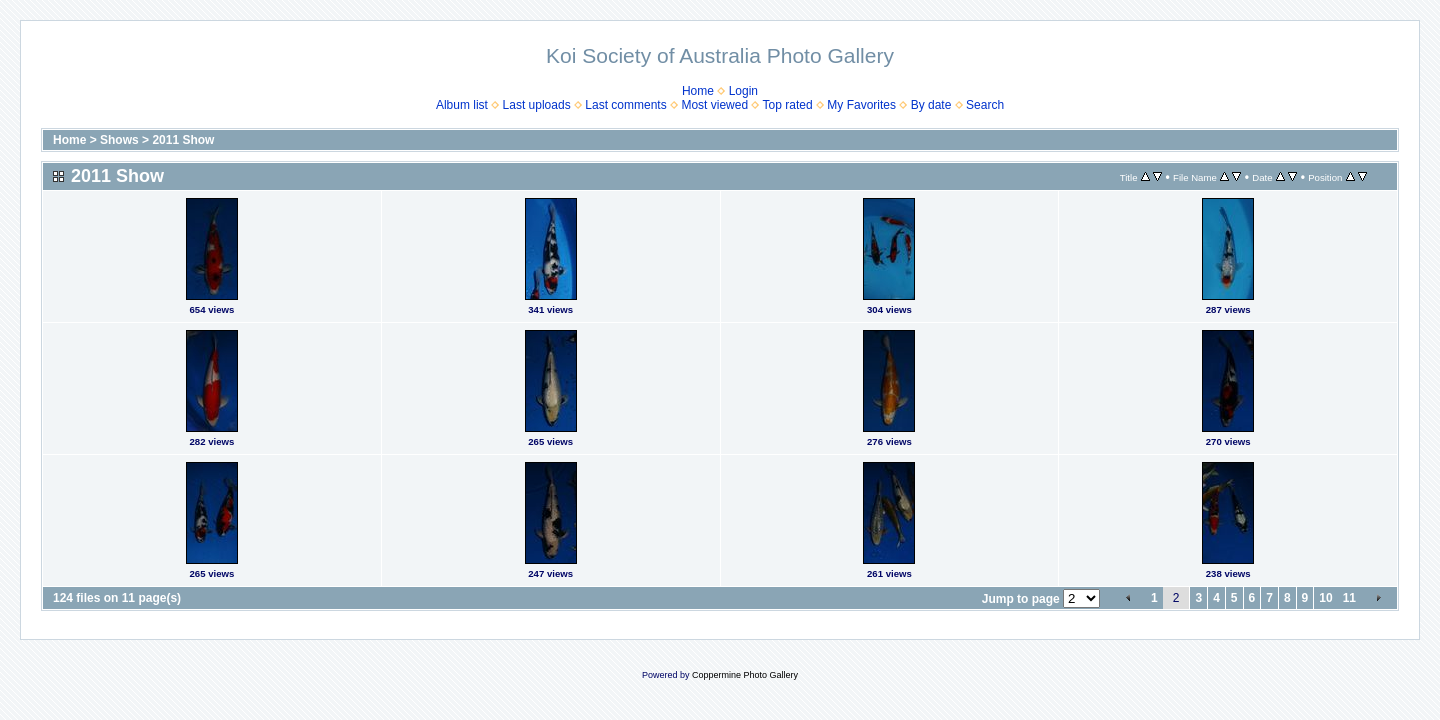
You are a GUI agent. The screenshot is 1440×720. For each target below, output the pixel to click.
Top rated (788, 105)
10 (1325, 598)
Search (985, 105)
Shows (119, 140)
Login (743, 91)
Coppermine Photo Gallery (745, 675)
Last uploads (537, 105)
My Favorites (861, 105)
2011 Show (183, 140)
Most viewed (714, 105)
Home (698, 91)
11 (1349, 598)
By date (931, 105)
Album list (462, 105)
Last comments (625, 105)
